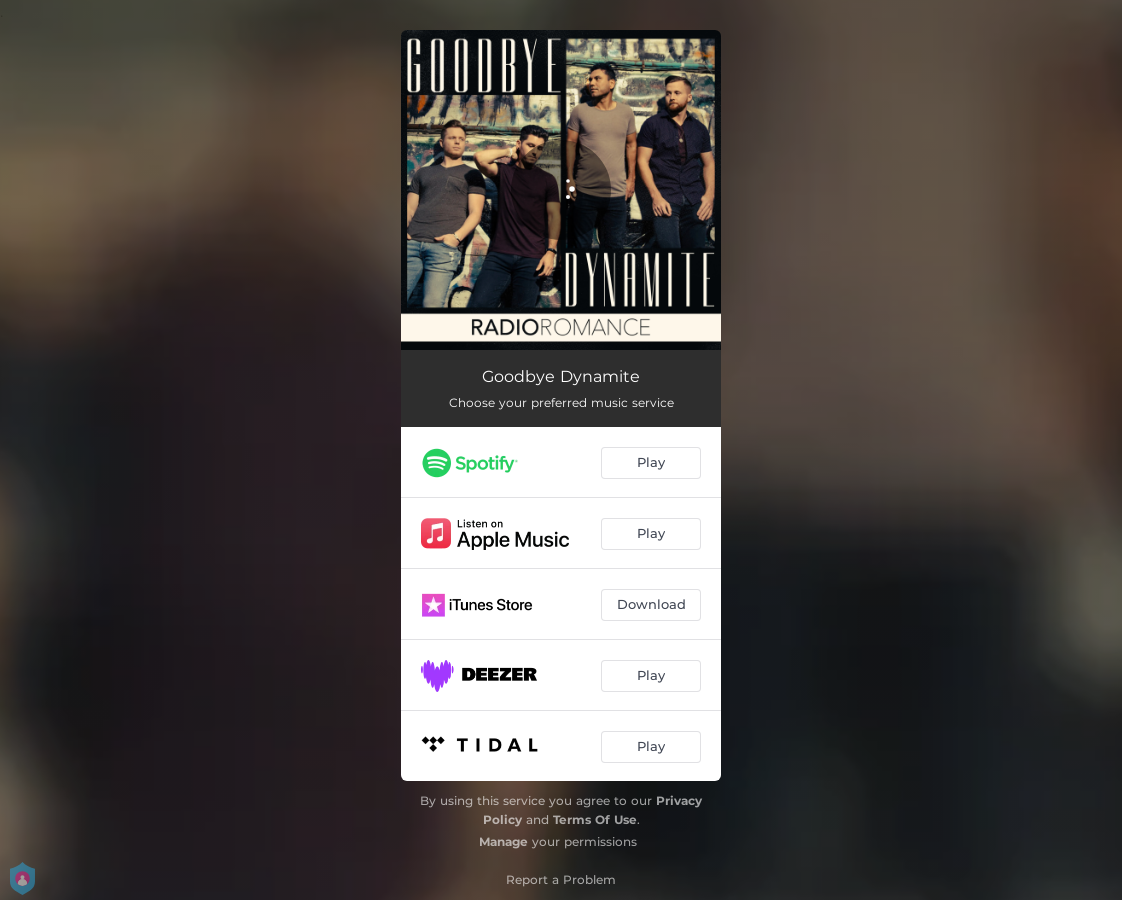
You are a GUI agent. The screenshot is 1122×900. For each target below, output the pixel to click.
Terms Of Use (595, 819)
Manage (503, 841)
